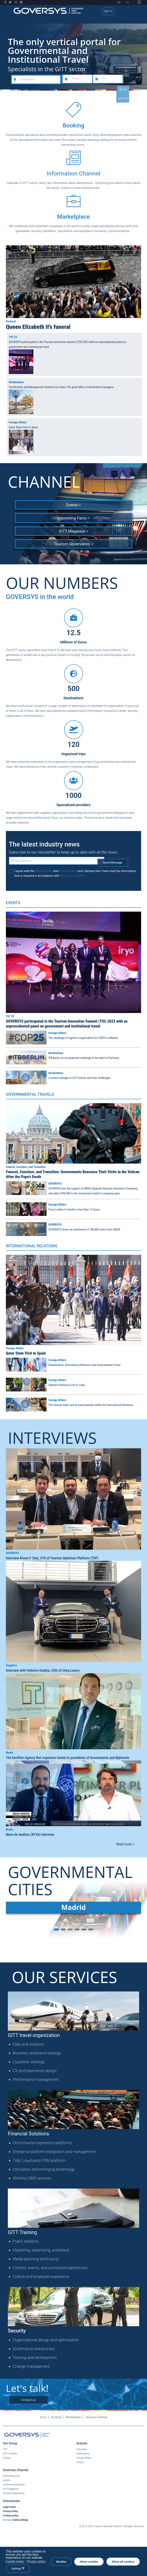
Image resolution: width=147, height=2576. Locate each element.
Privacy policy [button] (36, 2561)
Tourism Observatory (14, 2493)
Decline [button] (61, 2561)
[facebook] (5, 2)
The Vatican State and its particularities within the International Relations (90, 1405)
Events (6, 2480)
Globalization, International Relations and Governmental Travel (84, 1365)
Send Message (112, 862)
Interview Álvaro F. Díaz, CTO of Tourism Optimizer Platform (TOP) (52, 1558)
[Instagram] (16, 2)
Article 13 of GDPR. (72, 875)
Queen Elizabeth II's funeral (38, 326)
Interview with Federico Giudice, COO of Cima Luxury (42, 1670)
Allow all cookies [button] (123, 2561)
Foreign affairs (84, 2458)
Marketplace (73, 216)
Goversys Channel (96, 2417)
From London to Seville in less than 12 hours (74, 1209)
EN (128, 2)
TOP (5, 2449)
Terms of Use (43, 871)
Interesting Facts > (73, 518)
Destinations (83, 2453)
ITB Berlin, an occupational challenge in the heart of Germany (83, 1058)
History (80, 2462)
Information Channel (73, 173)
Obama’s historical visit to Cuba (66, 1385)
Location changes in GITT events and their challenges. (79, 1078)
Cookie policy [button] (15, 2561)
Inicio (43, 2417)
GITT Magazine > (73, 531)
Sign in (107, 11)
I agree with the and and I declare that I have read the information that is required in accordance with (75, 873)
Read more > (125, 1844)
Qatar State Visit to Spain (23, 427)
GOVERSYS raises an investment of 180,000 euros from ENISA (84, 1229)
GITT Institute (10, 2453)
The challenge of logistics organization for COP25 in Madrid (83, 1038)
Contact (7, 2458)
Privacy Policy (68, 871)
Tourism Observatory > (73, 544)
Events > (73, 505)
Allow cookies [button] (88, 2561)
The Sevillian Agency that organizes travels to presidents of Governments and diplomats (67, 1758)
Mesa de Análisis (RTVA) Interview (30, 1834)
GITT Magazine (11, 2489)
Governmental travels (14, 2484)
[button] (139, 2)
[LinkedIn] (21, 2)
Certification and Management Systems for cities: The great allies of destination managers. (61, 387)
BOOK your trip (123, 94)
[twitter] (10, 2)
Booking (73, 125)
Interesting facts (11, 2476)
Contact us (28, 2400)
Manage (15, 2520)
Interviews (82, 2449)
